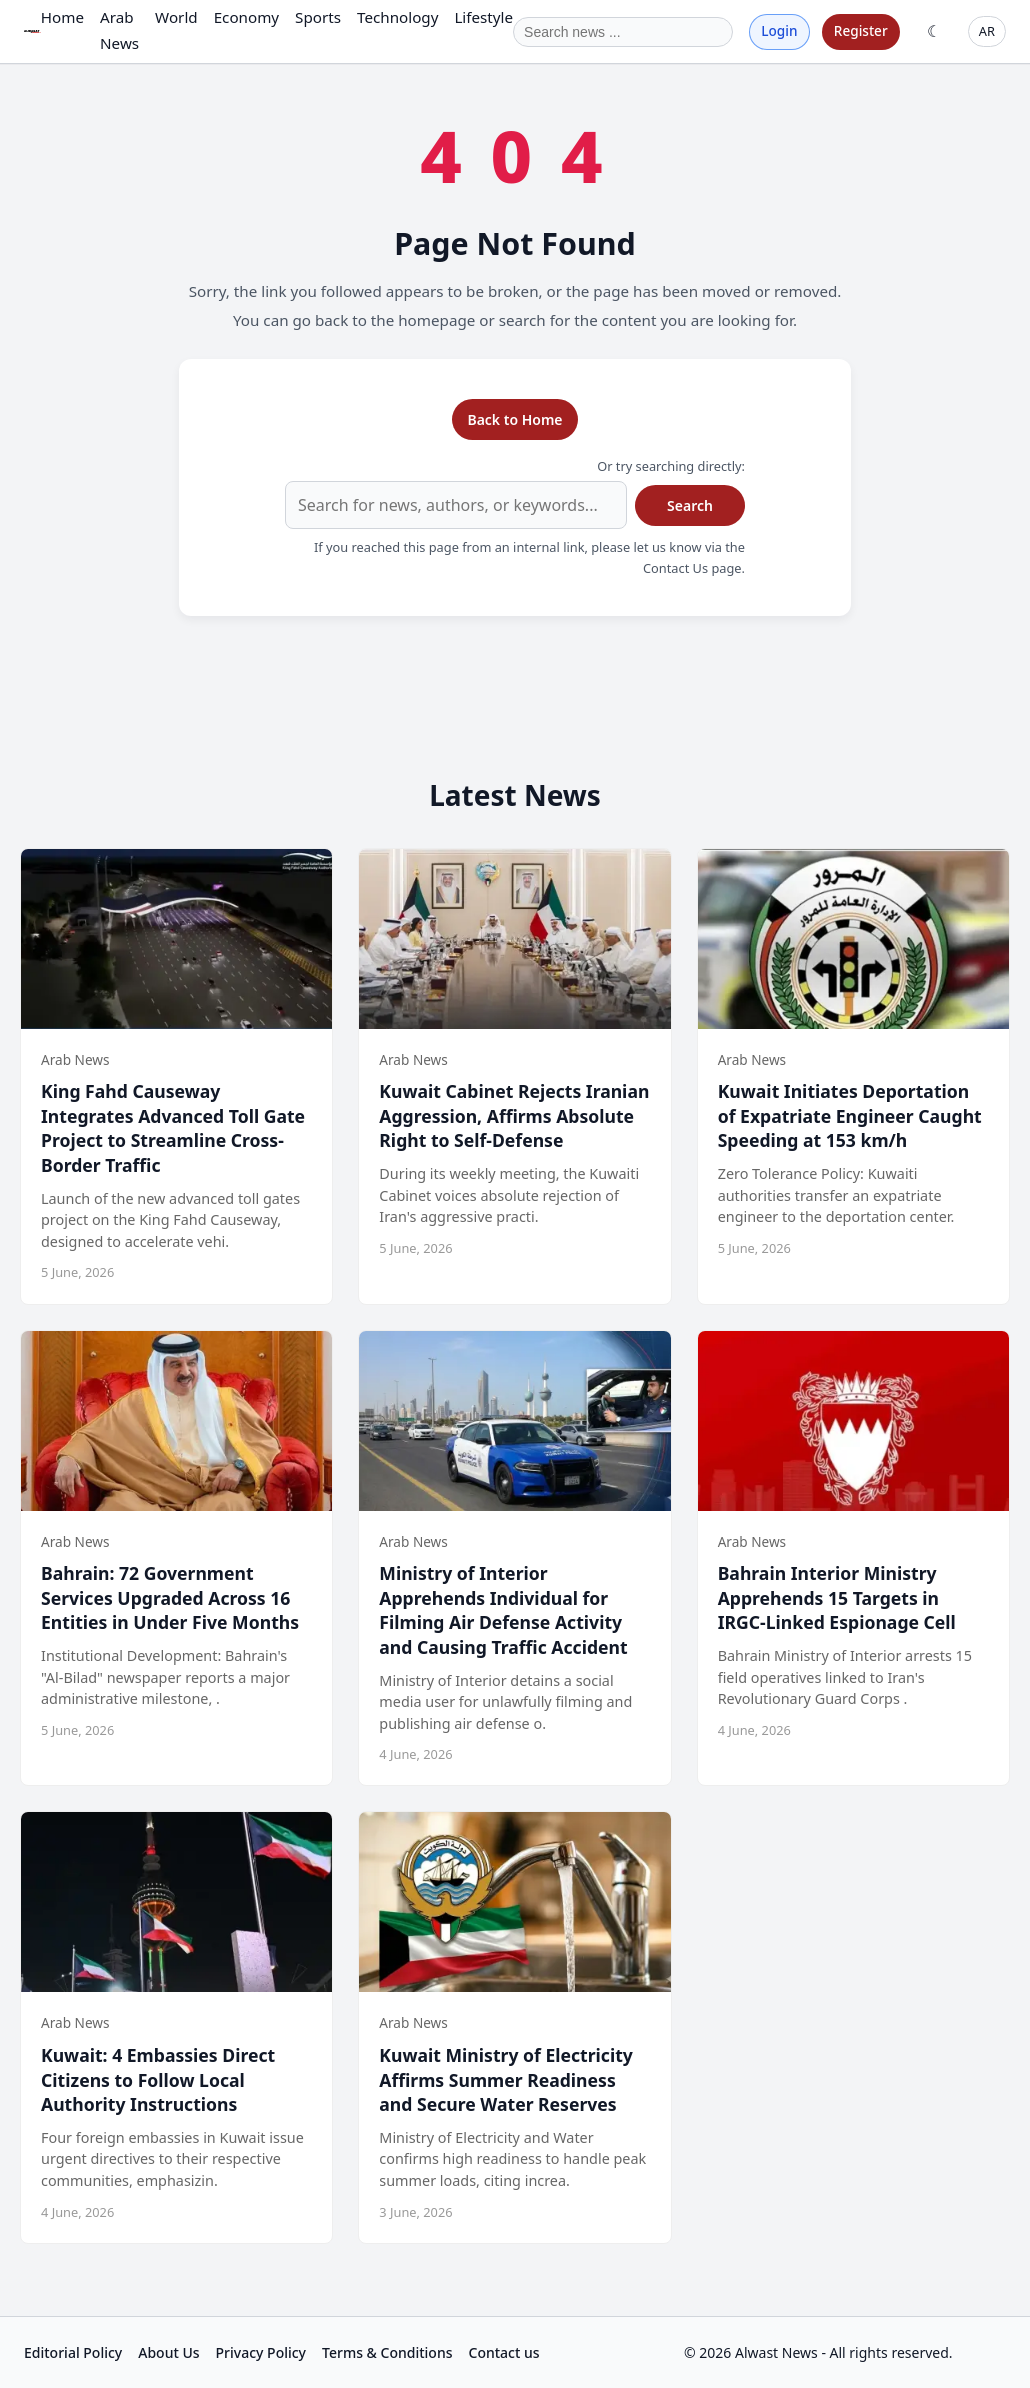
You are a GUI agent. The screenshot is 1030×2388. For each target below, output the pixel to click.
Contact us (504, 2352)
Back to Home (514, 419)
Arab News (119, 29)
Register (861, 30)
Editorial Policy (73, 2352)
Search (690, 505)
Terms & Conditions (387, 2352)
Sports (318, 17)
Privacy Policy (261, 2352)
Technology (397, 17)
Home (62, 17)
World (176, 17)
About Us (168, 2352)
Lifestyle (483, 17)
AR (987, 31)
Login (779, 30)
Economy (246, 17)
